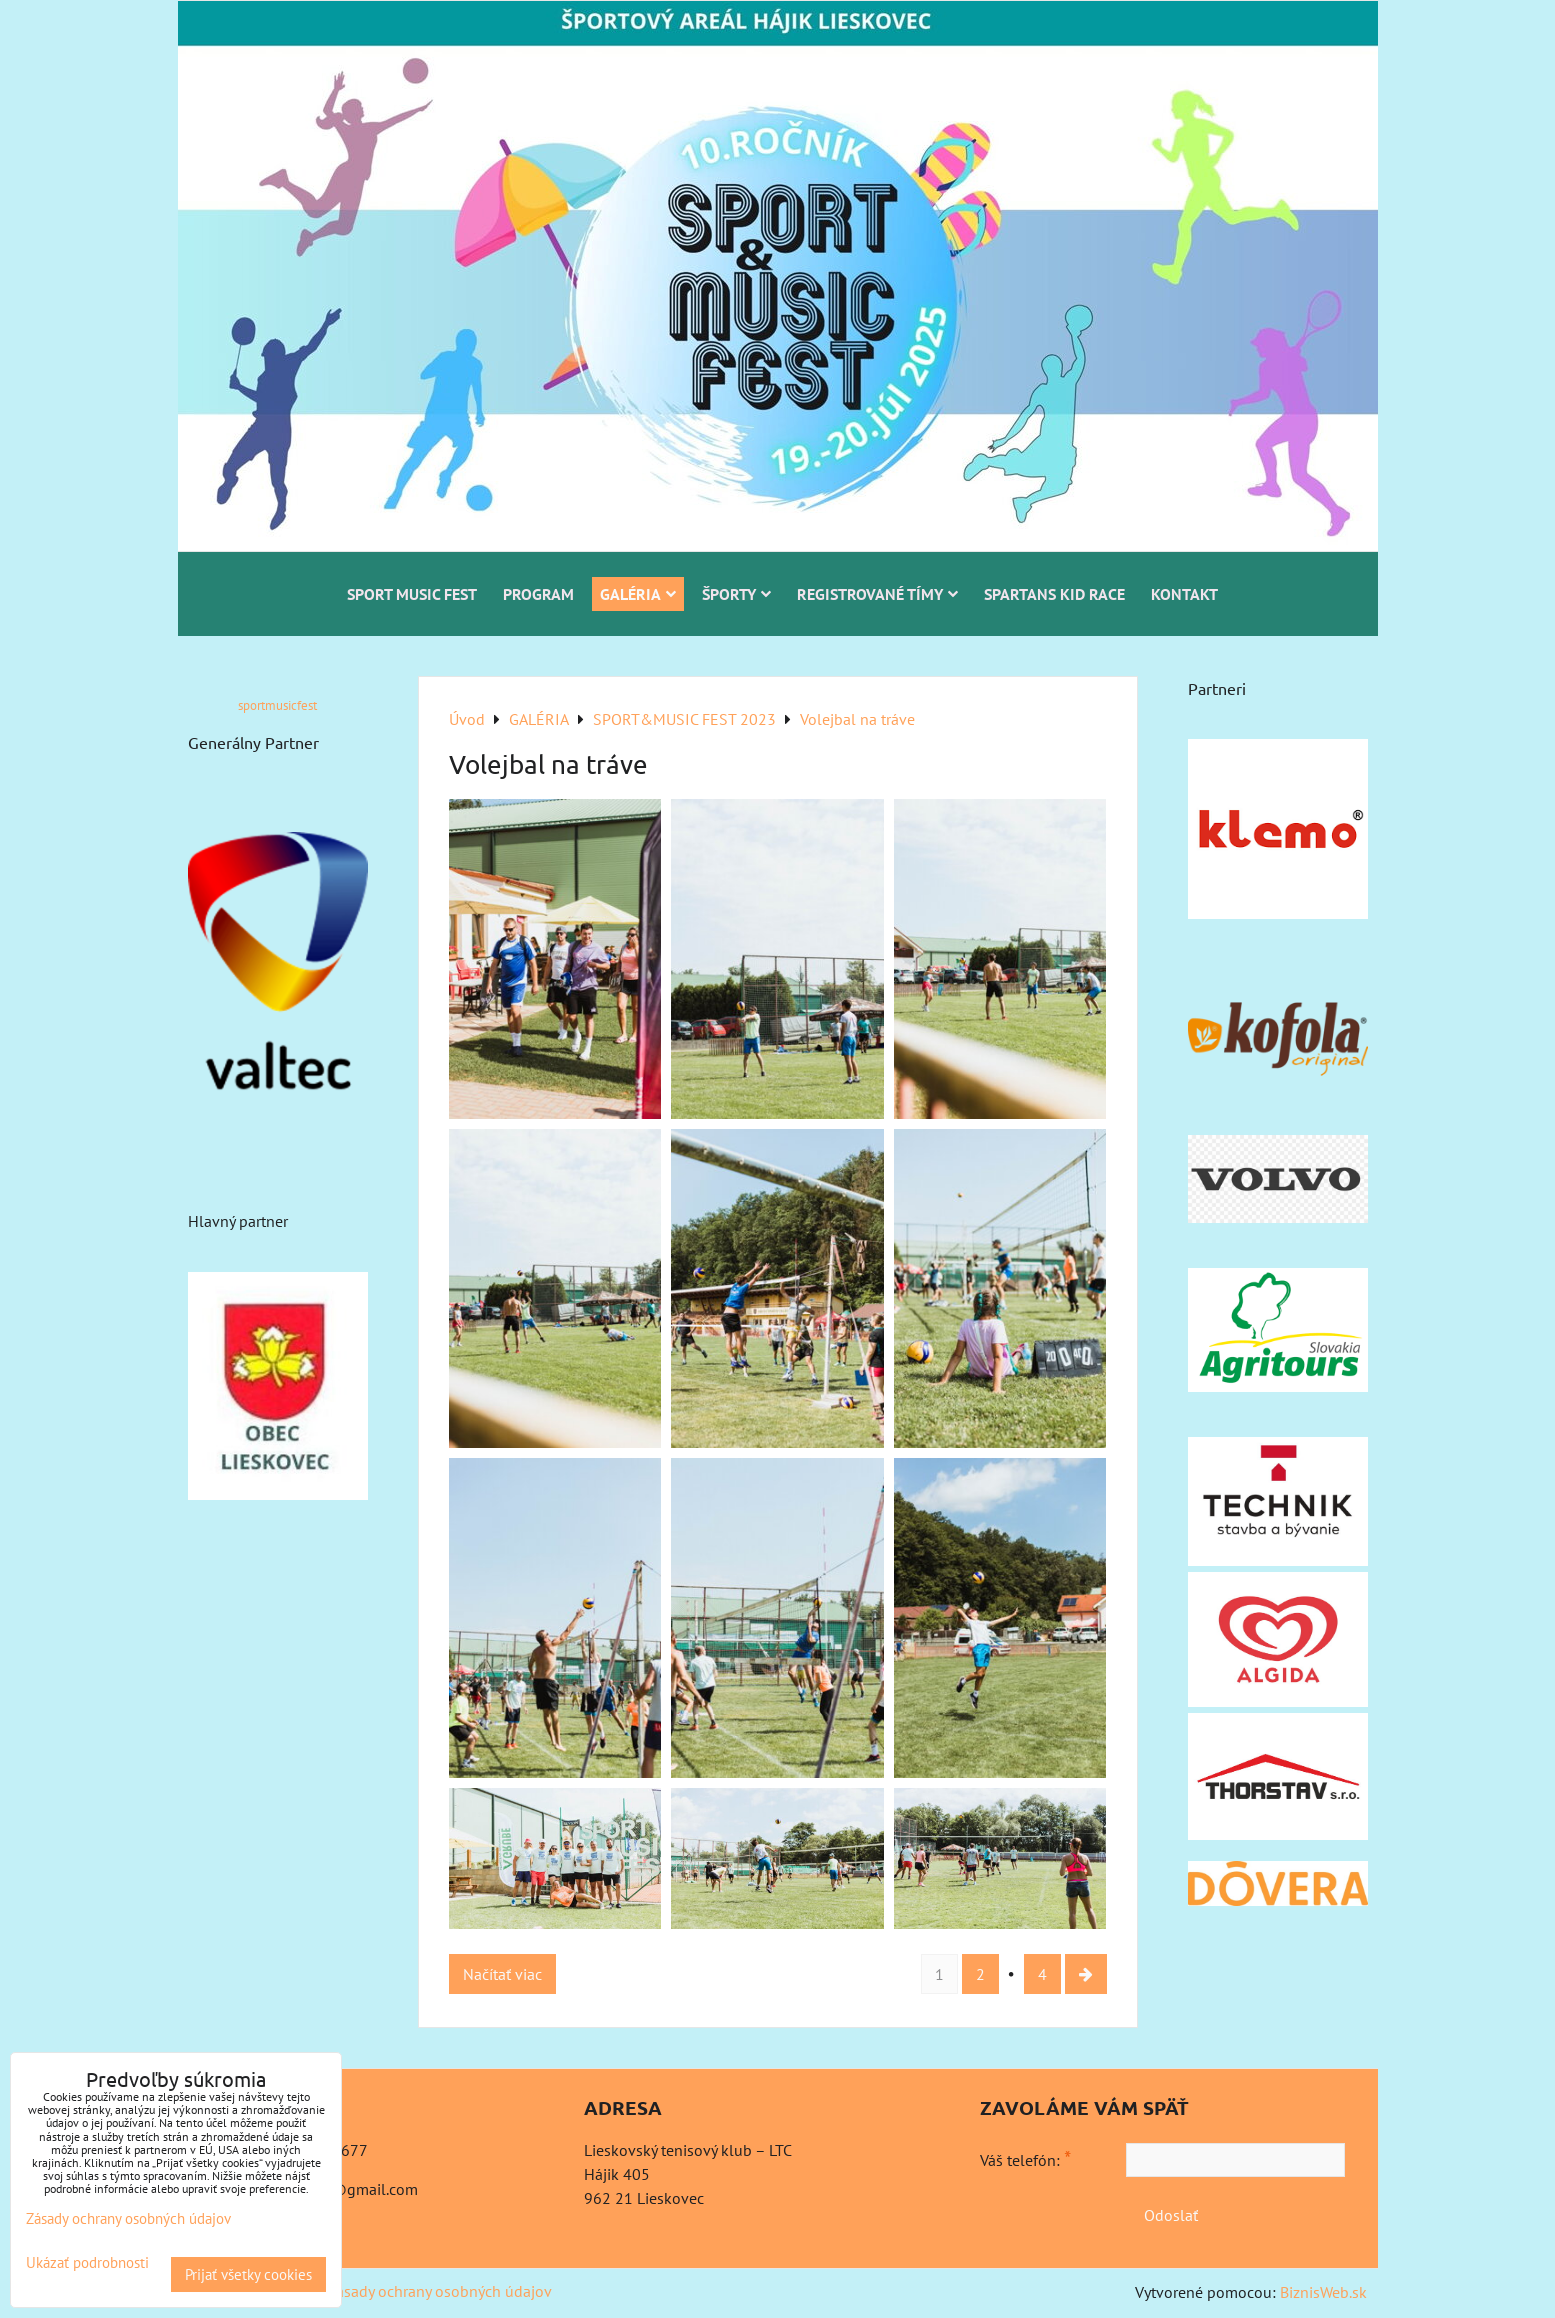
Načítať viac (502, 1974)
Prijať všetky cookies (248, 2274)
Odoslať (1171, 2215)
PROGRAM (538, 594)
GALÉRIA (638, 594)
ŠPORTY (736, 594)
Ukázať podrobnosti (87, 2263)
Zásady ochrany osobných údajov (439, 2291)
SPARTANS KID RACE (1054, 594)
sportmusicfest (277, 705)
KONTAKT (1184, 594)
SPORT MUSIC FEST (412, 594)
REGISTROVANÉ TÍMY (877, 594)
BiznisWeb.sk (1323, 2292)
